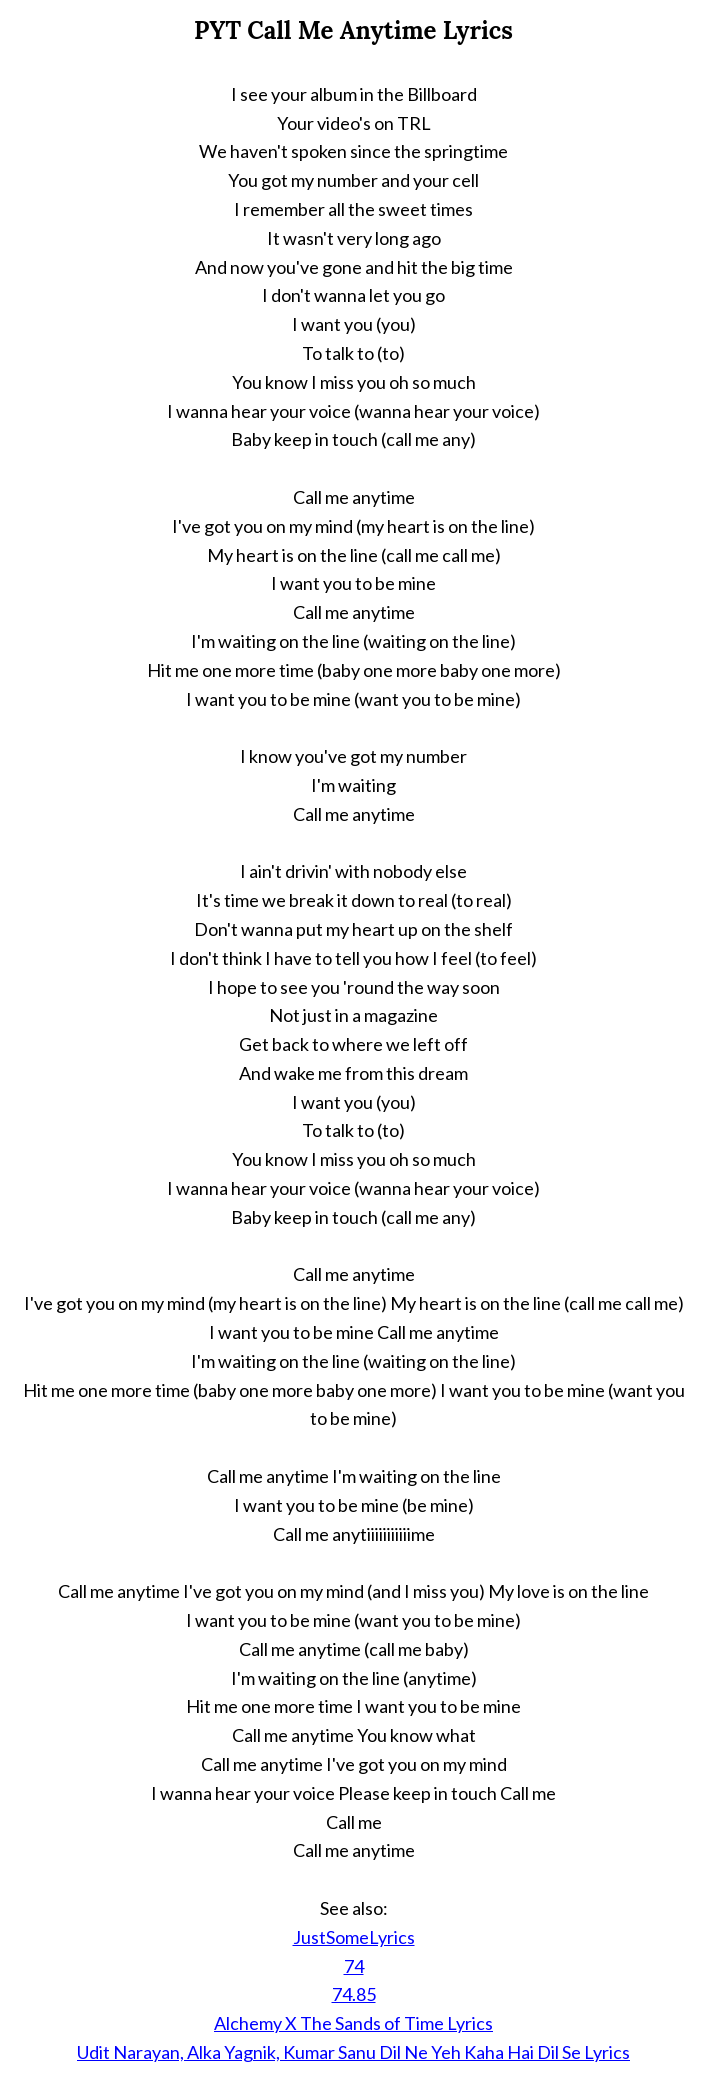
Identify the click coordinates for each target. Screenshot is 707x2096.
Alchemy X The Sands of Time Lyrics (353, 2023)
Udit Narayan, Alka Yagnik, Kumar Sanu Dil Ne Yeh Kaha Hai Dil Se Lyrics (353, 2052)
